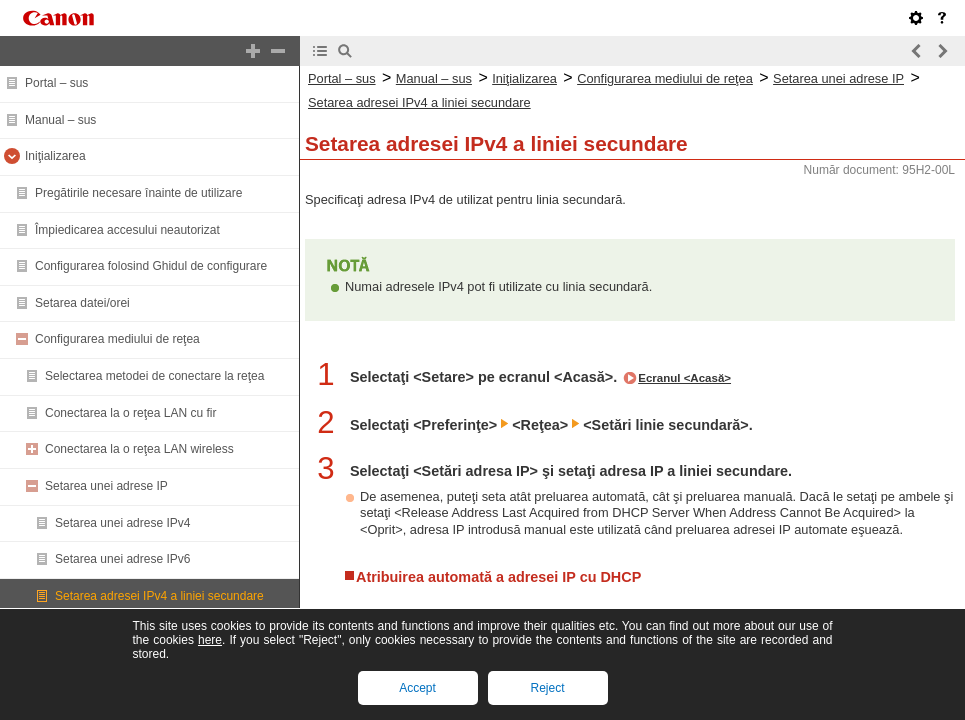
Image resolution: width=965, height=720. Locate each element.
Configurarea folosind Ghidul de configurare (151, 266)
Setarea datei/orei (82, 303)
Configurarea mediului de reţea (117, 339)
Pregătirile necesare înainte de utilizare (138, 193)
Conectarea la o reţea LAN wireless (139, 449)
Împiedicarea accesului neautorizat (127, 230)
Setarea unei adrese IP (106, 486)
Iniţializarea (55, 156)
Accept (417, 688)
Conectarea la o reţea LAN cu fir (130, 413)
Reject (547, 688)
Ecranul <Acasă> (684, 378)
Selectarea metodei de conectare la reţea (154, 376)
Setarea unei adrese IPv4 (122, 523)
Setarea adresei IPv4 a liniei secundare (159, 596)
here (210, 640)
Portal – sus (56, 83)
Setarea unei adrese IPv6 (122, 559)
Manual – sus (60, 120)
